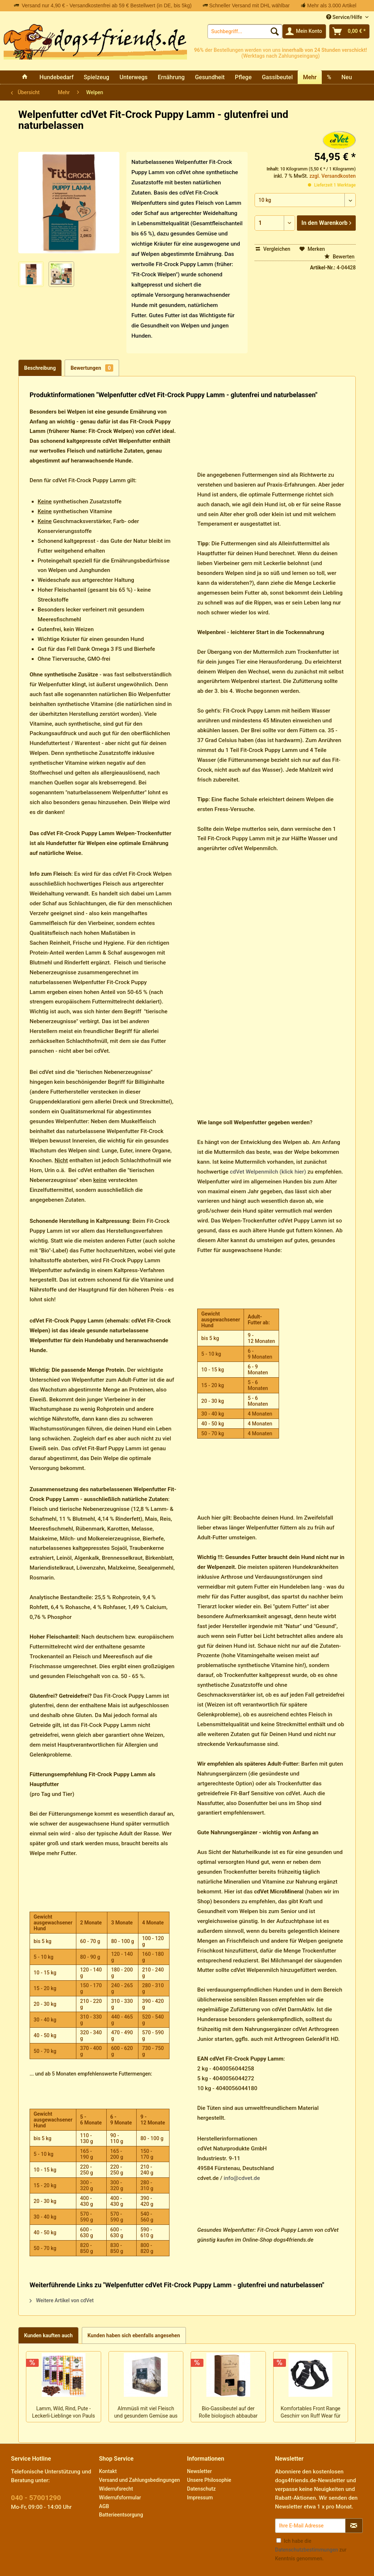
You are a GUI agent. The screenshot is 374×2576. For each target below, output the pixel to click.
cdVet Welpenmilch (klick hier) (268, 1171)
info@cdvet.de (242, 2178)
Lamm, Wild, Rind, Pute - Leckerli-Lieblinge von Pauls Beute (63, 2413)
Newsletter (199, 2471)
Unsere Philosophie (209, 2480)
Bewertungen (91, 368)
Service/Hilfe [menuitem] (344, 17)
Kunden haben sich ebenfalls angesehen (134, 2335)
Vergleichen (273, 249)
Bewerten (339, 257)
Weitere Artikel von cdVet (62, 2300)
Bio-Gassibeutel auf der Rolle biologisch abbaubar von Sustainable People (228, 2413)
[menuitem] (244, 31)
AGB (104, 2506)
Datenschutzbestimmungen (306, 2550)
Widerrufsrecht (116, 2489)
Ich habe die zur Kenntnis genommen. (311, 2549)
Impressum (200, 2497)
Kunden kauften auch (48, 2335)
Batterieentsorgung (121, 2515)
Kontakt (108, 2471)
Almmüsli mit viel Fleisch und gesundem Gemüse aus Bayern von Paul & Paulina (146, 2413)
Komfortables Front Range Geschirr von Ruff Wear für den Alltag (310, 2413)
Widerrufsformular (120, 2497)
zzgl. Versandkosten (332, 176)
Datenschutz (201, 2489)
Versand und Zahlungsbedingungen (139, 2480)
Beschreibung (40, 368)
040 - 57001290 (36, 2498)
